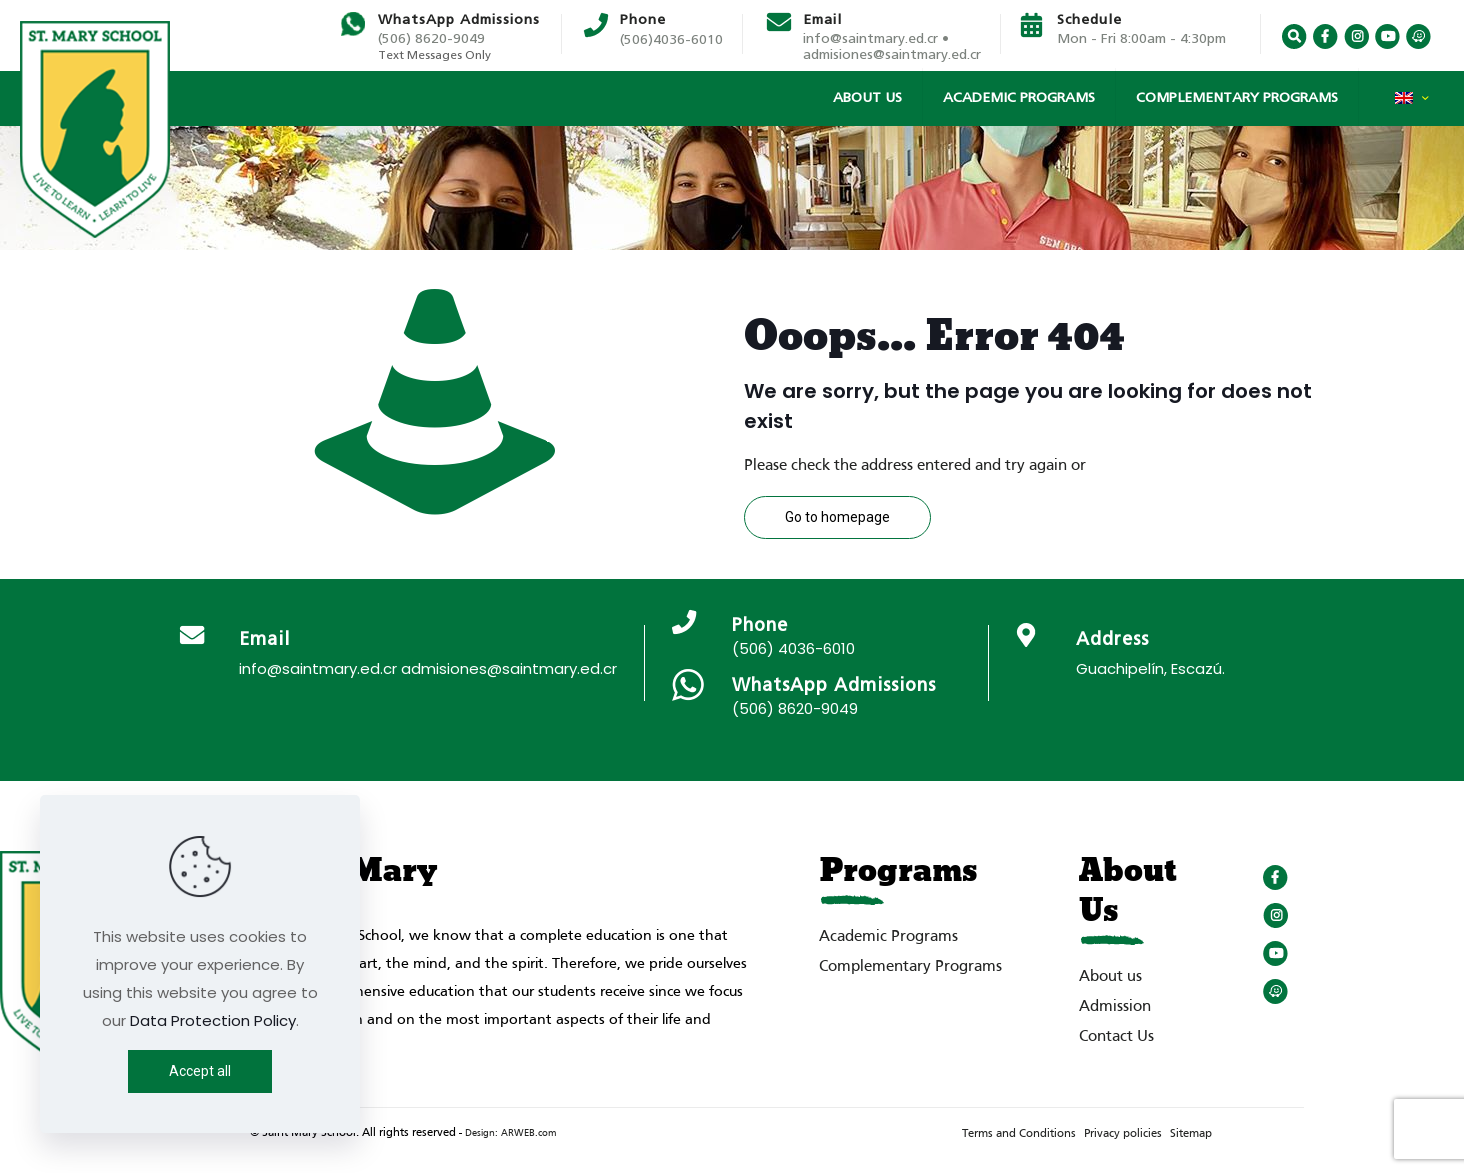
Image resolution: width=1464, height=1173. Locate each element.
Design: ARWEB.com (510, 1133)
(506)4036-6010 (671, 40)
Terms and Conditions (1019, 1134)
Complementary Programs (910, 967)
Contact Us (1116, 1037)
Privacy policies (1123, 1134)
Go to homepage (837, 517)
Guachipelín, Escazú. (1150, 668)
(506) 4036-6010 (793, 648)
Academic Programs (888, 937)
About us (1110, 977)
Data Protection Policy (213, 1020)
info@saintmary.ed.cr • (876, 39)
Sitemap (1191, 1134)
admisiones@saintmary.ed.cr (892, 55)
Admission (1115, 1007)
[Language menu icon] (1411, 103)
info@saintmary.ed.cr (318, 668)
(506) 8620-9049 (431, 39)
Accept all (200, 1071)
